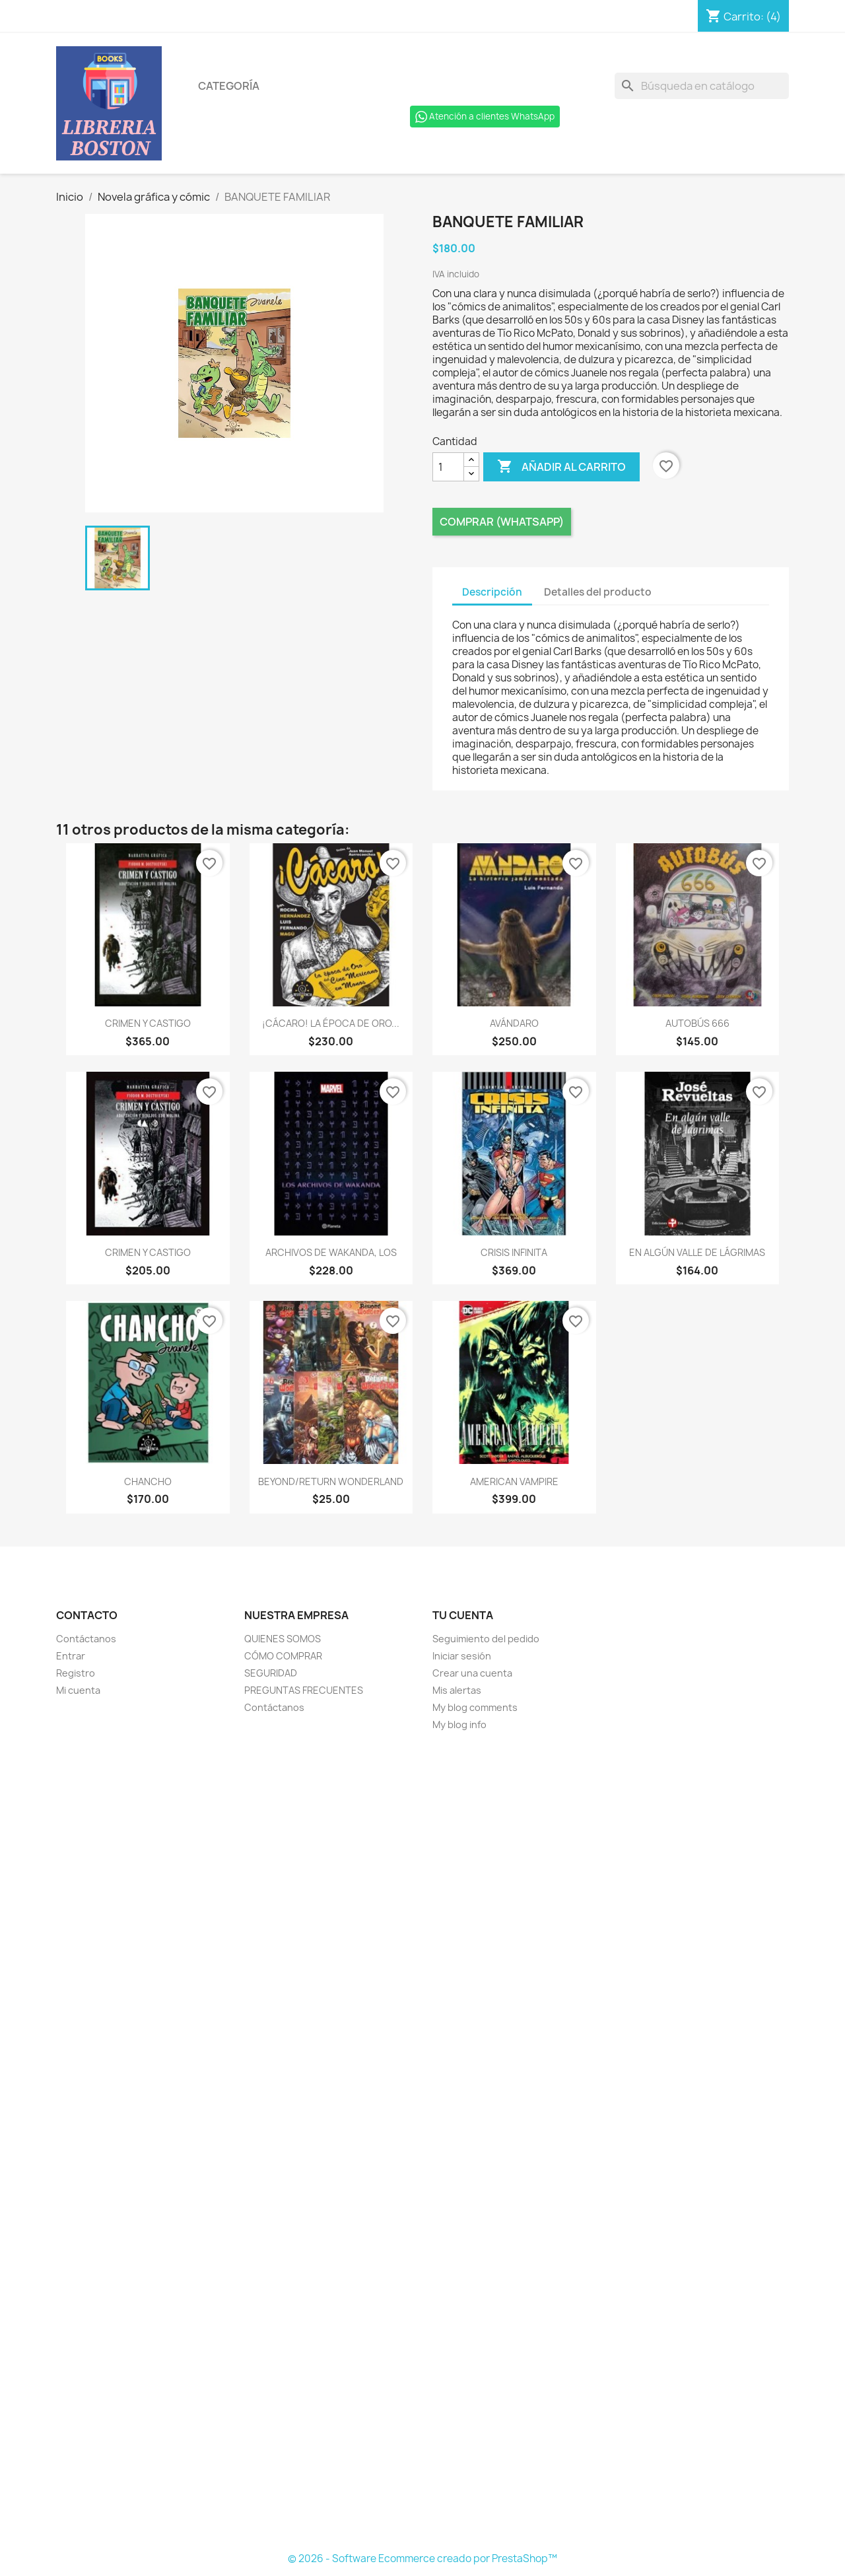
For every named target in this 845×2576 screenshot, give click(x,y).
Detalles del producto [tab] (598, 592)
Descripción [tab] (492, 592)
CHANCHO (148, 1481)
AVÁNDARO (514, 1023)
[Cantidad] (448, 466)
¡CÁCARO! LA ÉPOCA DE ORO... (330, 1023)
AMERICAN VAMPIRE (514, 1481)
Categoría (228, 86)
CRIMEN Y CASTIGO (148, 1023)
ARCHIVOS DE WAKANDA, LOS (331, 1252)
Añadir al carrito (561, 466)
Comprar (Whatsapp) (502, 521)
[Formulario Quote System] (422, 2142)
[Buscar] (702, 86)
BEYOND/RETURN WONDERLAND (330, 1481)
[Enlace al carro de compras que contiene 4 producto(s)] (743, 16)
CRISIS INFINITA (514, 1252)
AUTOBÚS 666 (697, 1023)
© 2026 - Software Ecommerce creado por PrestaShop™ (422, 2558)
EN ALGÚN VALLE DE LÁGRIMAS (697, 1252)
